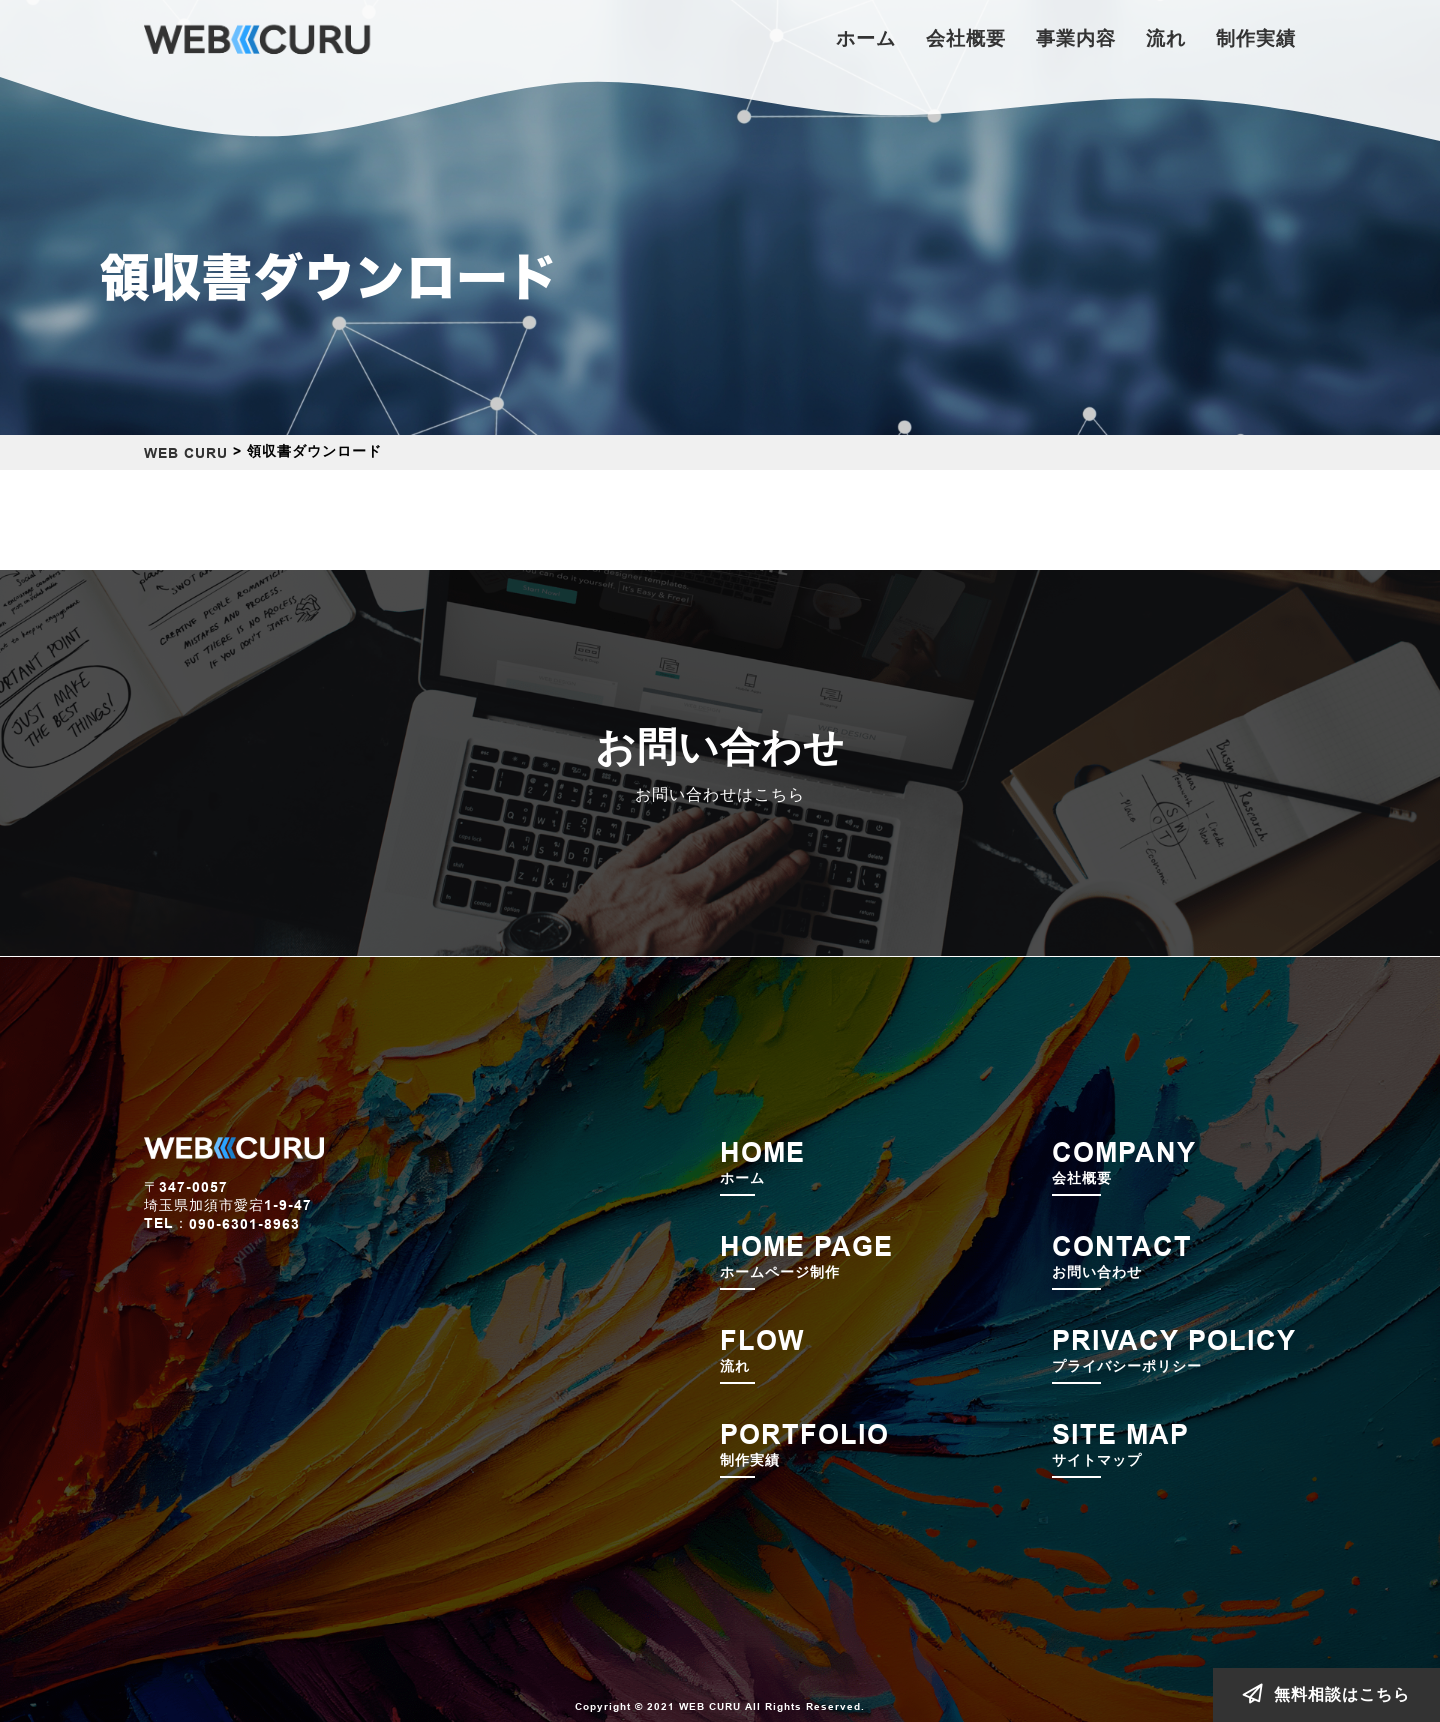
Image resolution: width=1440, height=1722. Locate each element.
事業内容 (1076, 38)
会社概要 (966, 38)
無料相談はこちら (1326, 1694)
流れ (1166, 38)
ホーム (866, 38)
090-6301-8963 (244, 1225)
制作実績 (1256, 38)
